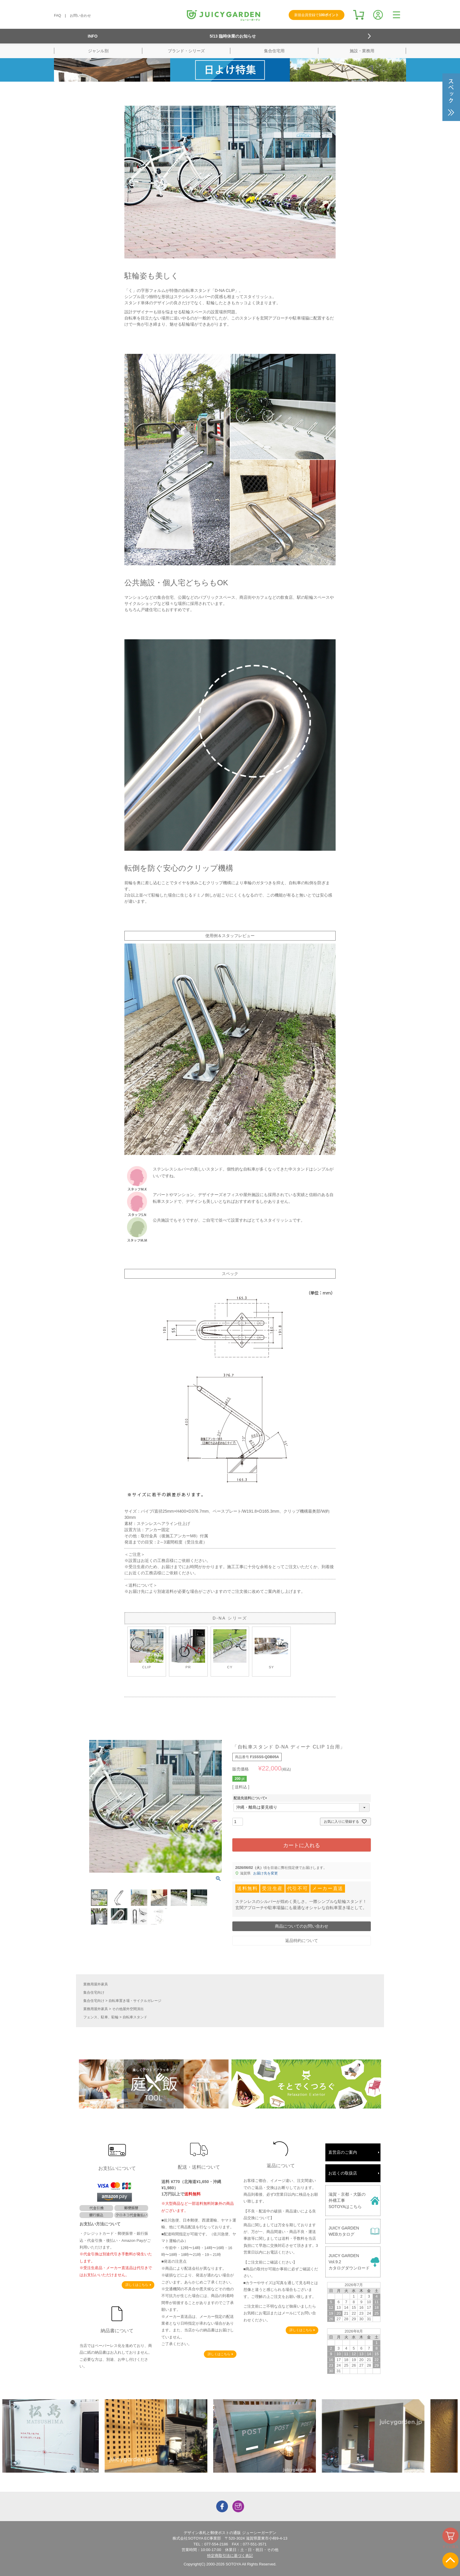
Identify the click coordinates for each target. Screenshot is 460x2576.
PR (188, 1649)
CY (230, 1649)
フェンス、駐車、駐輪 (101, 2017)
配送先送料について (251, 1798)
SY (271, 1649)
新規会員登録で (316, 15)
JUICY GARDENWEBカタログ (344, 2231)
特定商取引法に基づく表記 (230, 2555)
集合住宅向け (93, 1992)
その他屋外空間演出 (128, 2009)
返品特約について (301, 1940)
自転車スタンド (135, 2017)
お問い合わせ (80, 16)
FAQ (57, 16)
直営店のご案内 (342, 2152)
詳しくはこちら (137, 2284)
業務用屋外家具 (95, 1984)
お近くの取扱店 (342, 2173)
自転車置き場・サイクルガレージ (135, 2001)
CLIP (146, 1649)
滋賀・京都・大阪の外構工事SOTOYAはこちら (347, 2200)
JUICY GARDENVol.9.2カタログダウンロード (349, 2261)
